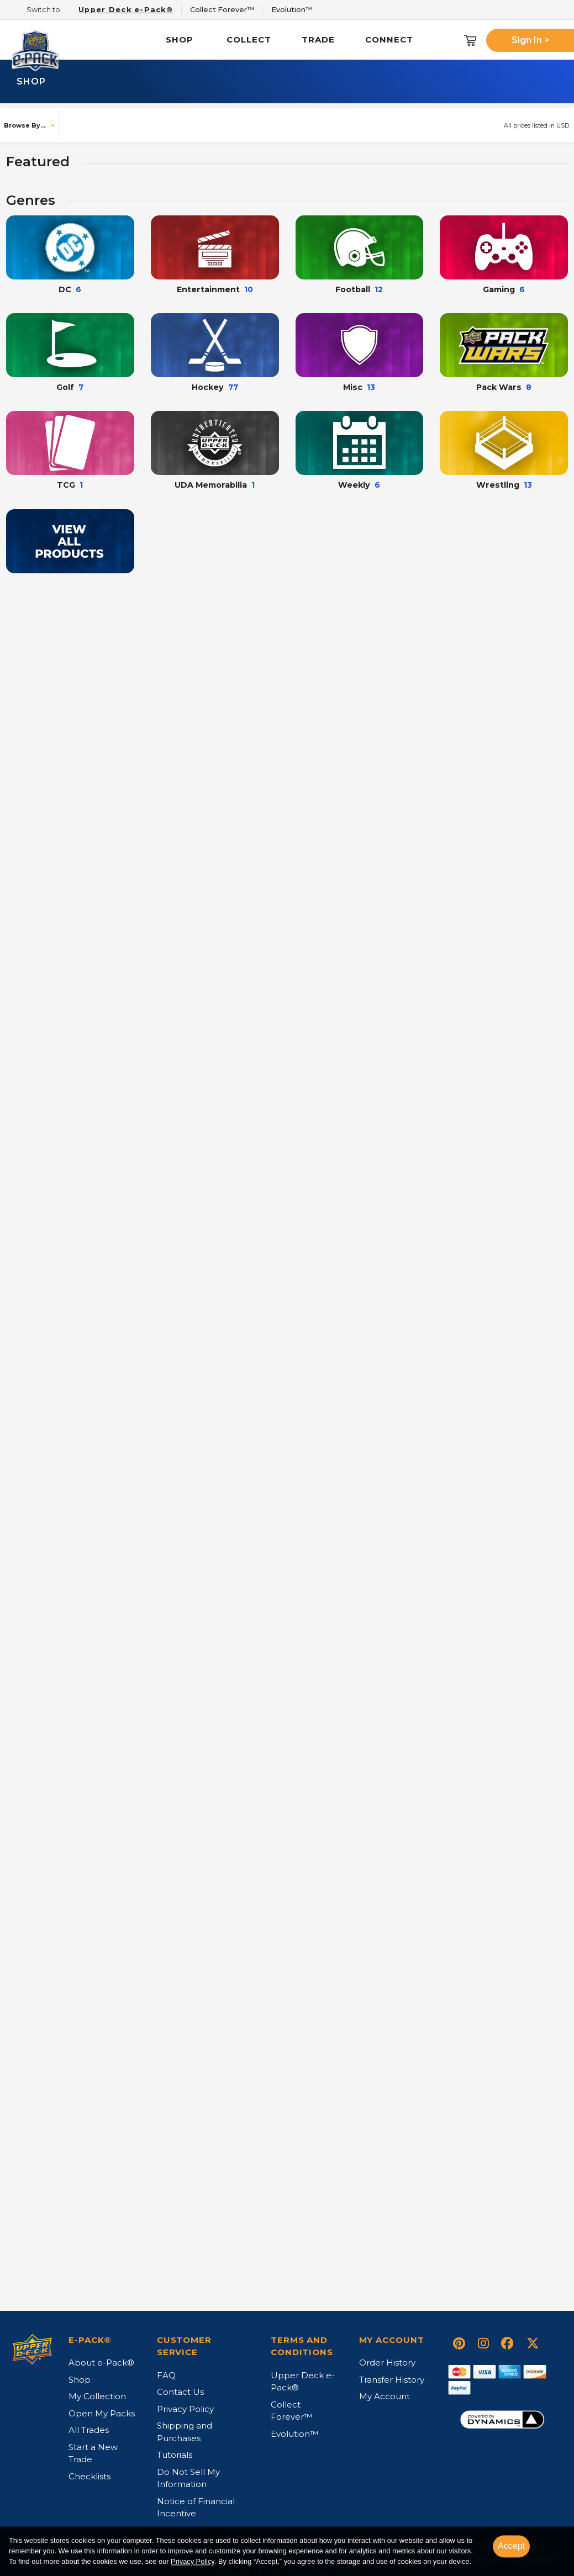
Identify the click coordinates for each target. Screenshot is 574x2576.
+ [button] (275, 489)
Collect (249, 39)
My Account (384, 2400)
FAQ (166, 2379)
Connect (389, 39)
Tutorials (174, 2459)
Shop (179, 39)
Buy (305, 490)
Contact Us (180, 2396)
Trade (318, 39)
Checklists (89, 2480)
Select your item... (63, 454)
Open (84, 487)
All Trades (89, 2434)
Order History (387, 2367)
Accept (511, 2546)
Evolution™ (294, 2438)
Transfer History (391, 2384)
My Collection (97, 2400)
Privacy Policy (192, 2562)
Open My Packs (102, 2418)
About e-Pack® (101, 2367)
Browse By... (24, 125)
